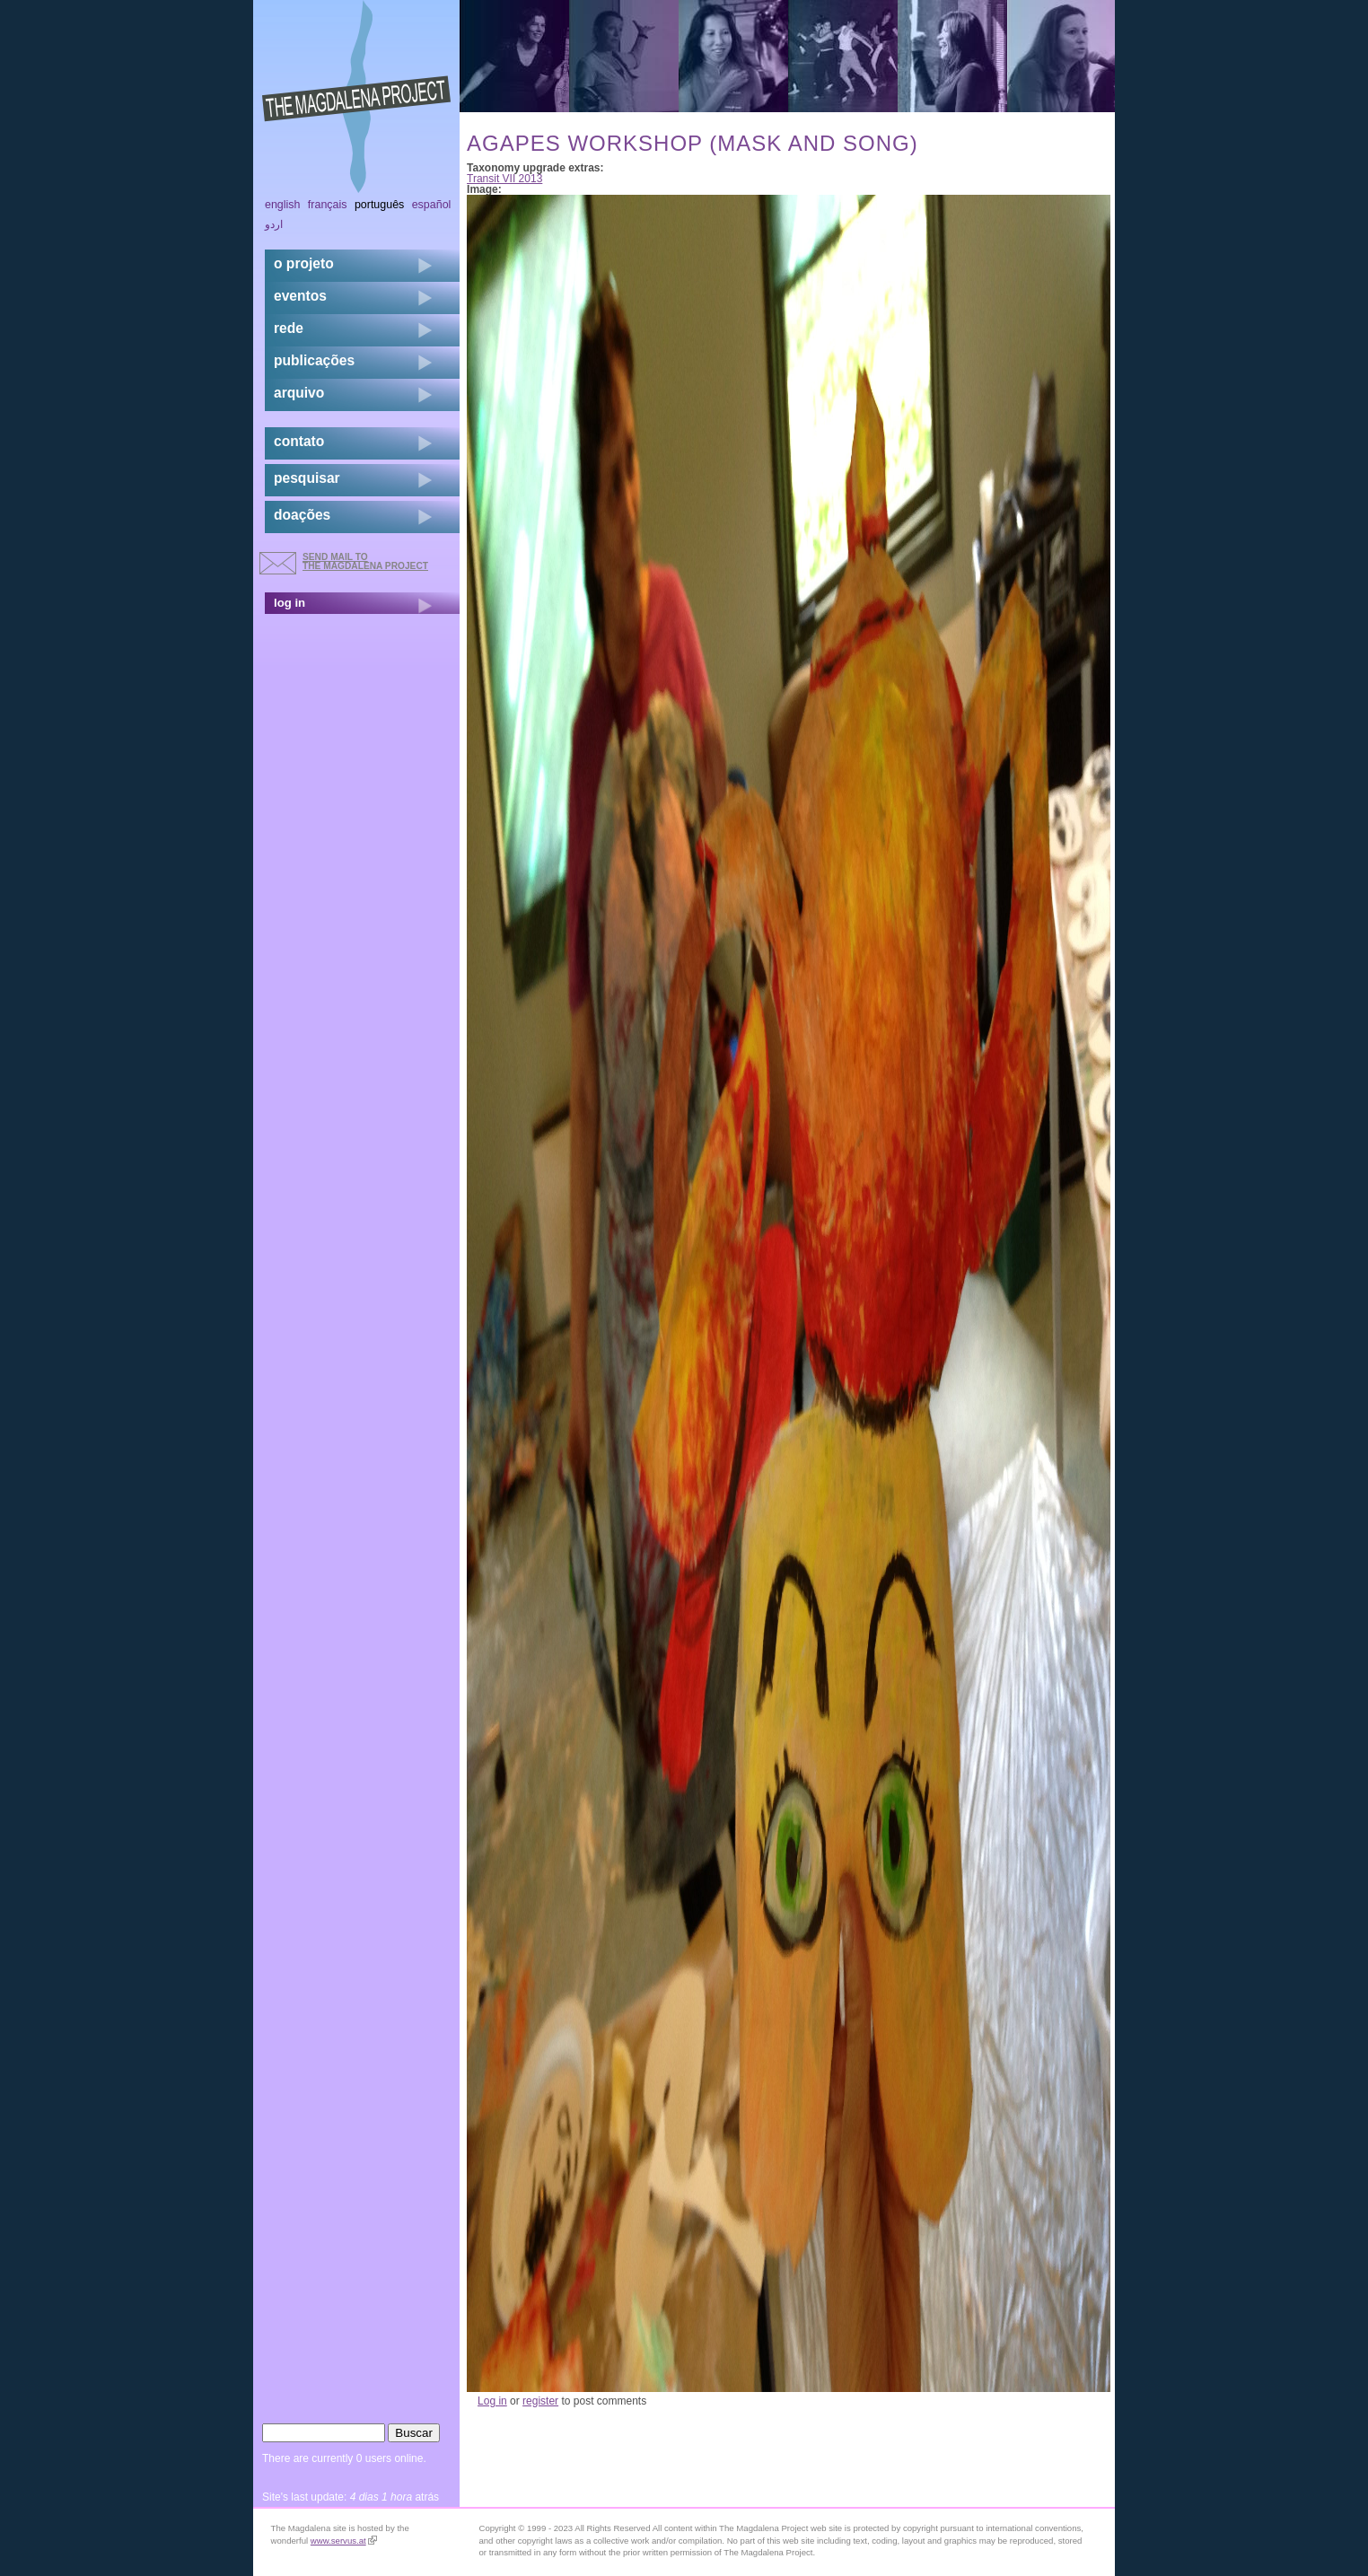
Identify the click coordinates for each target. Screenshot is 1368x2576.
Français (327, 204)
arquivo (299, 392)
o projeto (304, 263)
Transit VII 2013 (504, 178)
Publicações (314, 360)
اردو (274, 224)
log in (289, 602)
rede (288, 328)
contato (299, 441)
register (540, 2401)
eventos (300, 295)
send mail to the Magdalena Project (365, 561)
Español (432, 204)
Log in (492, 2401)
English (283, 204)
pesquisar (307, 478)
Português (379, 204)
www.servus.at (344, 2540)
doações (302, 514)
